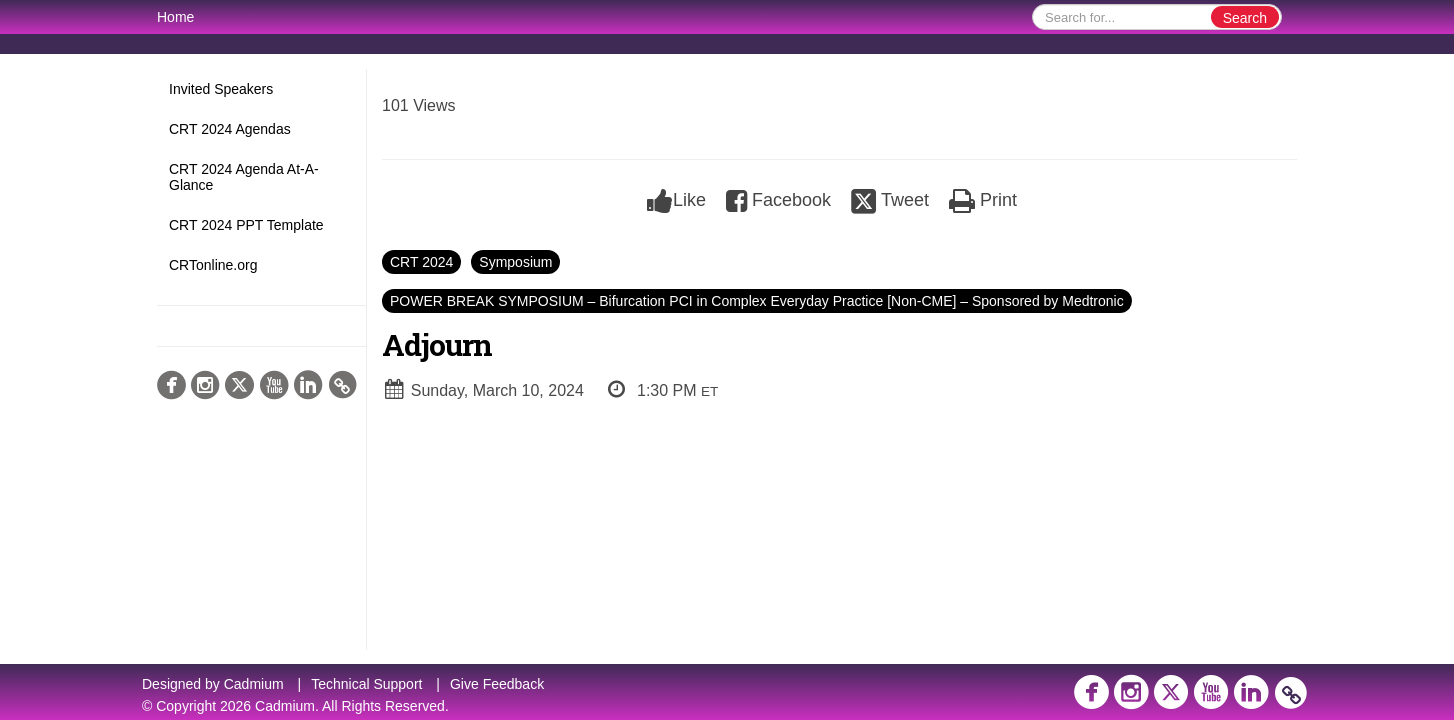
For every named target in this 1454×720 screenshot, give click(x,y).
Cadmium (254, 684)
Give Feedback (497, 684)
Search (1245, 18)
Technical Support (366, 684)
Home (175, 17)
